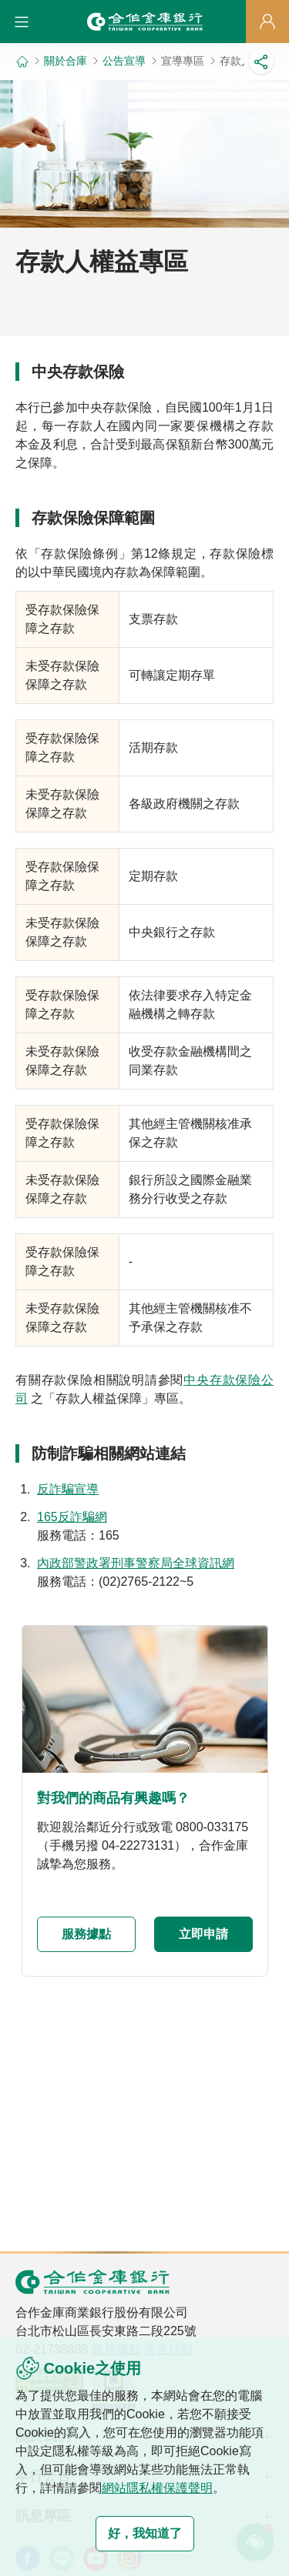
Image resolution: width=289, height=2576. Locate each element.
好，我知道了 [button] (145, 2533)
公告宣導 (124, 61)
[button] (21, 21)
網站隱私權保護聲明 (157, 2487)
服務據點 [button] (86, 1933)
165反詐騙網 (72, 1516)
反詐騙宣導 (68, 1489)
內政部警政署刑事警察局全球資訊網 (135, 1563)
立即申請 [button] (203, 1933)
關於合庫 (65, 61)
